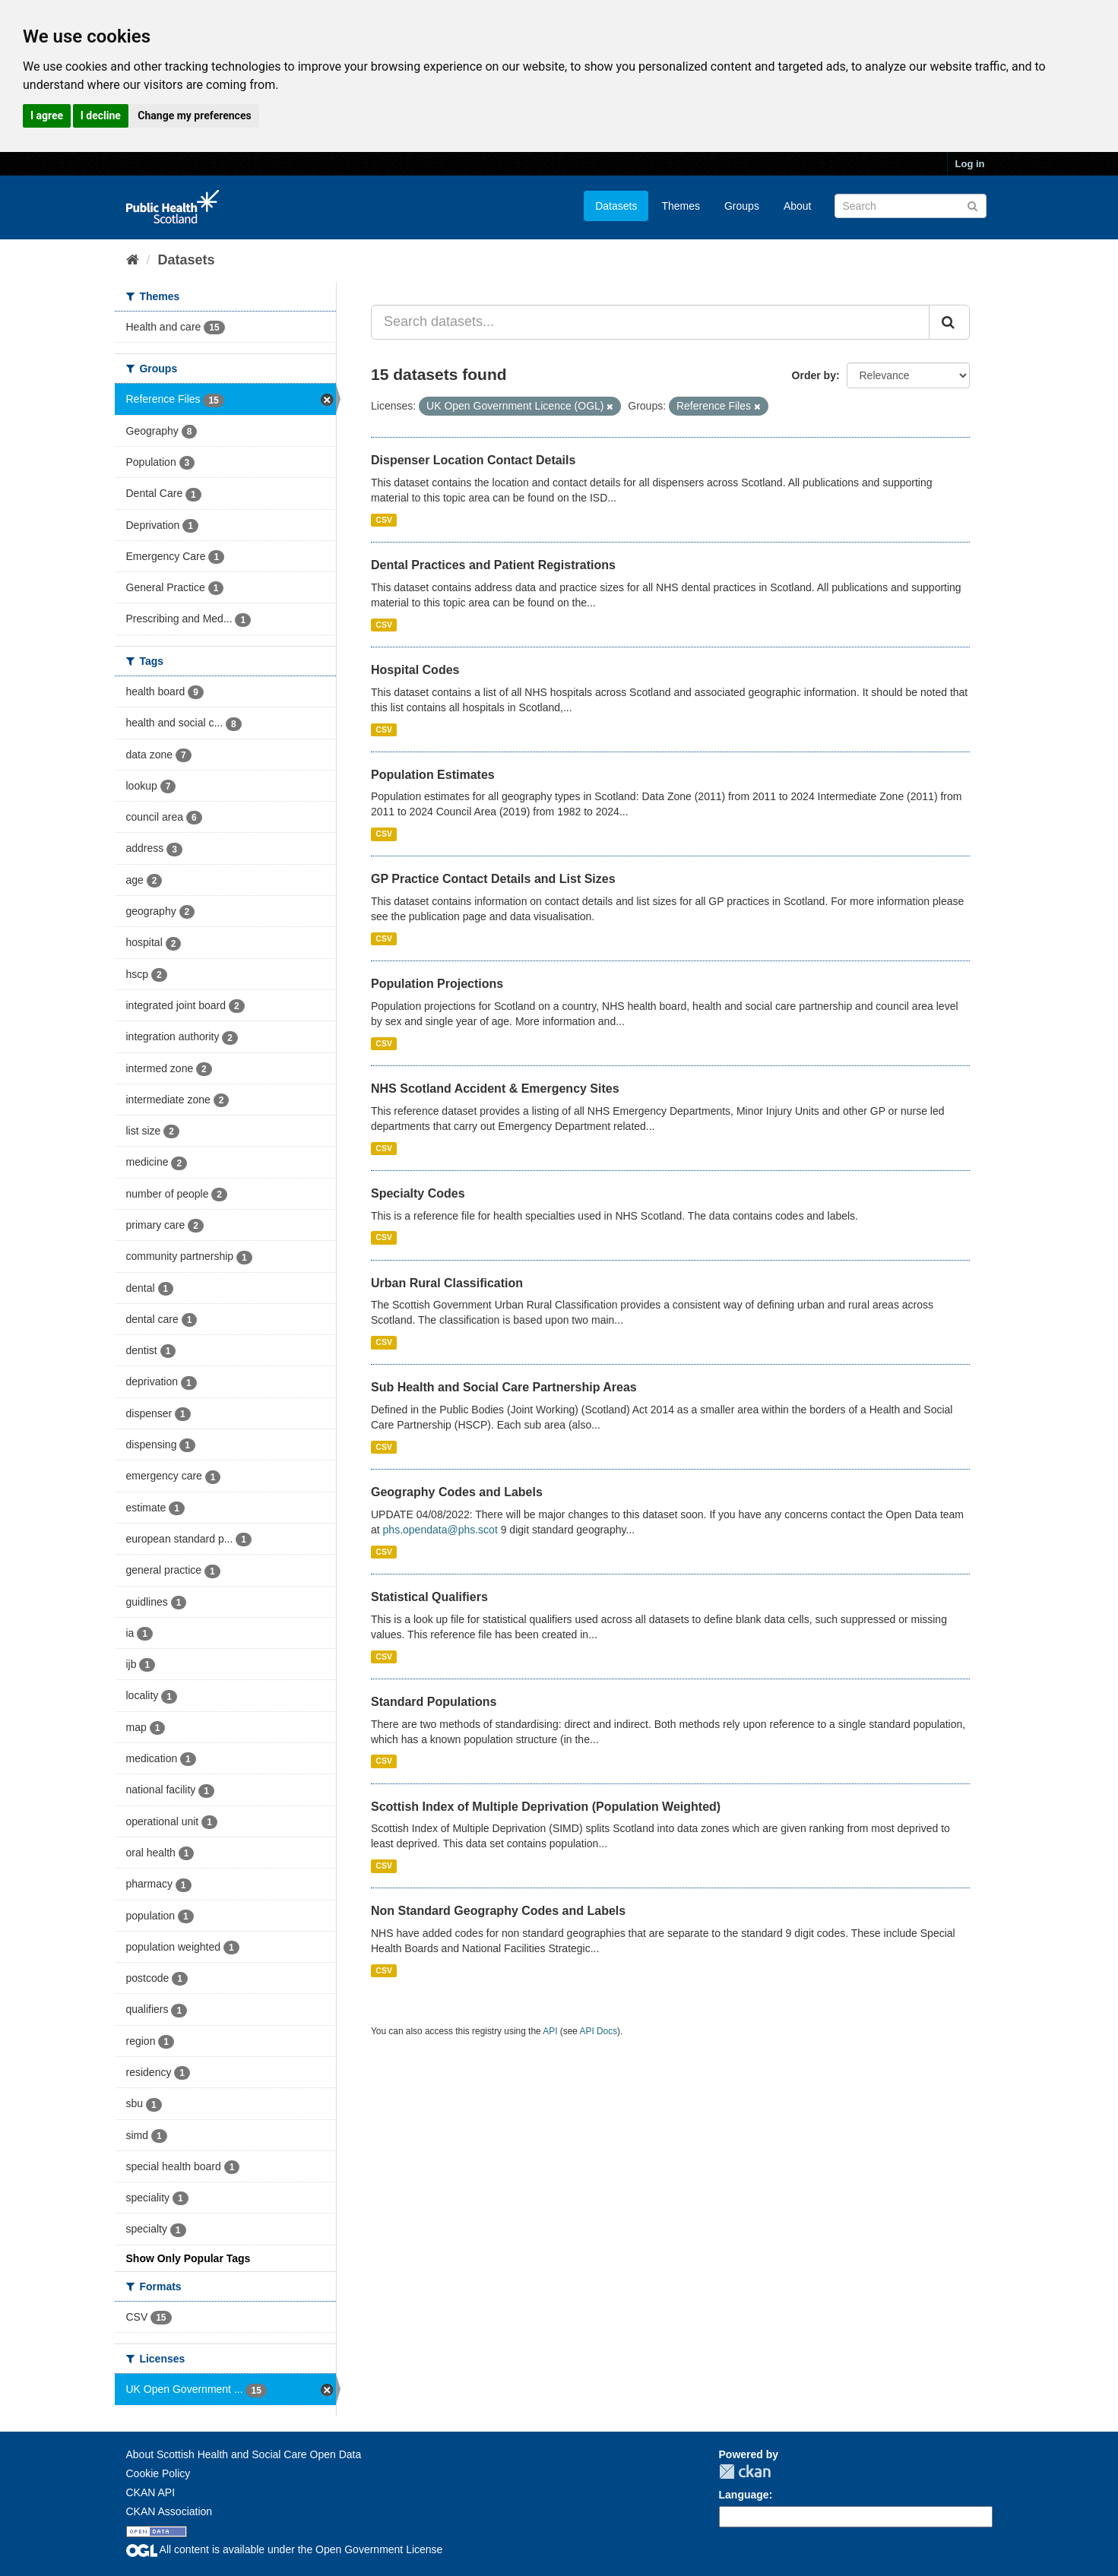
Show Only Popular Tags (188, 2258)
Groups (741, 206)
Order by (814, 375)
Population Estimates (433, 774)
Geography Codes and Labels (457, 1492)
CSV (383, 519)
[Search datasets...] (650, 322)
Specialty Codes (418, 1193)
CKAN (745, 2471)
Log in (970, 163)
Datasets (616, 206)
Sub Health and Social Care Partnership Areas (504, 1387)
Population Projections (437, 983)
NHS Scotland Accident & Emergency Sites (495, 1088)
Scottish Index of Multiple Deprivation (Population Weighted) (546, 1806)
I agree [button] (46, 115)
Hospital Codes (415, 669)
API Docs (599, 2031)
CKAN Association (169, 2511)
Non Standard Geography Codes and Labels (498, 1910)
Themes (680, 206)
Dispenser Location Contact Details (473, 460)
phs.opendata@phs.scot (440, 1530)
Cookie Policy (158, 2473)
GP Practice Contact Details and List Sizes (493, 878)
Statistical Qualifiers (429, 1596)
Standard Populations (433, 1701)
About (798, 206)
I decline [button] (101, 115)
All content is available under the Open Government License (284, 2549)
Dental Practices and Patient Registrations (493, 565)
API (550, 2031)
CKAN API (151, 2492)
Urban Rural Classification (447, 1283)
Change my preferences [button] (194, 115)
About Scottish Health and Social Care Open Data (244, 2454)
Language (744, 2495)
